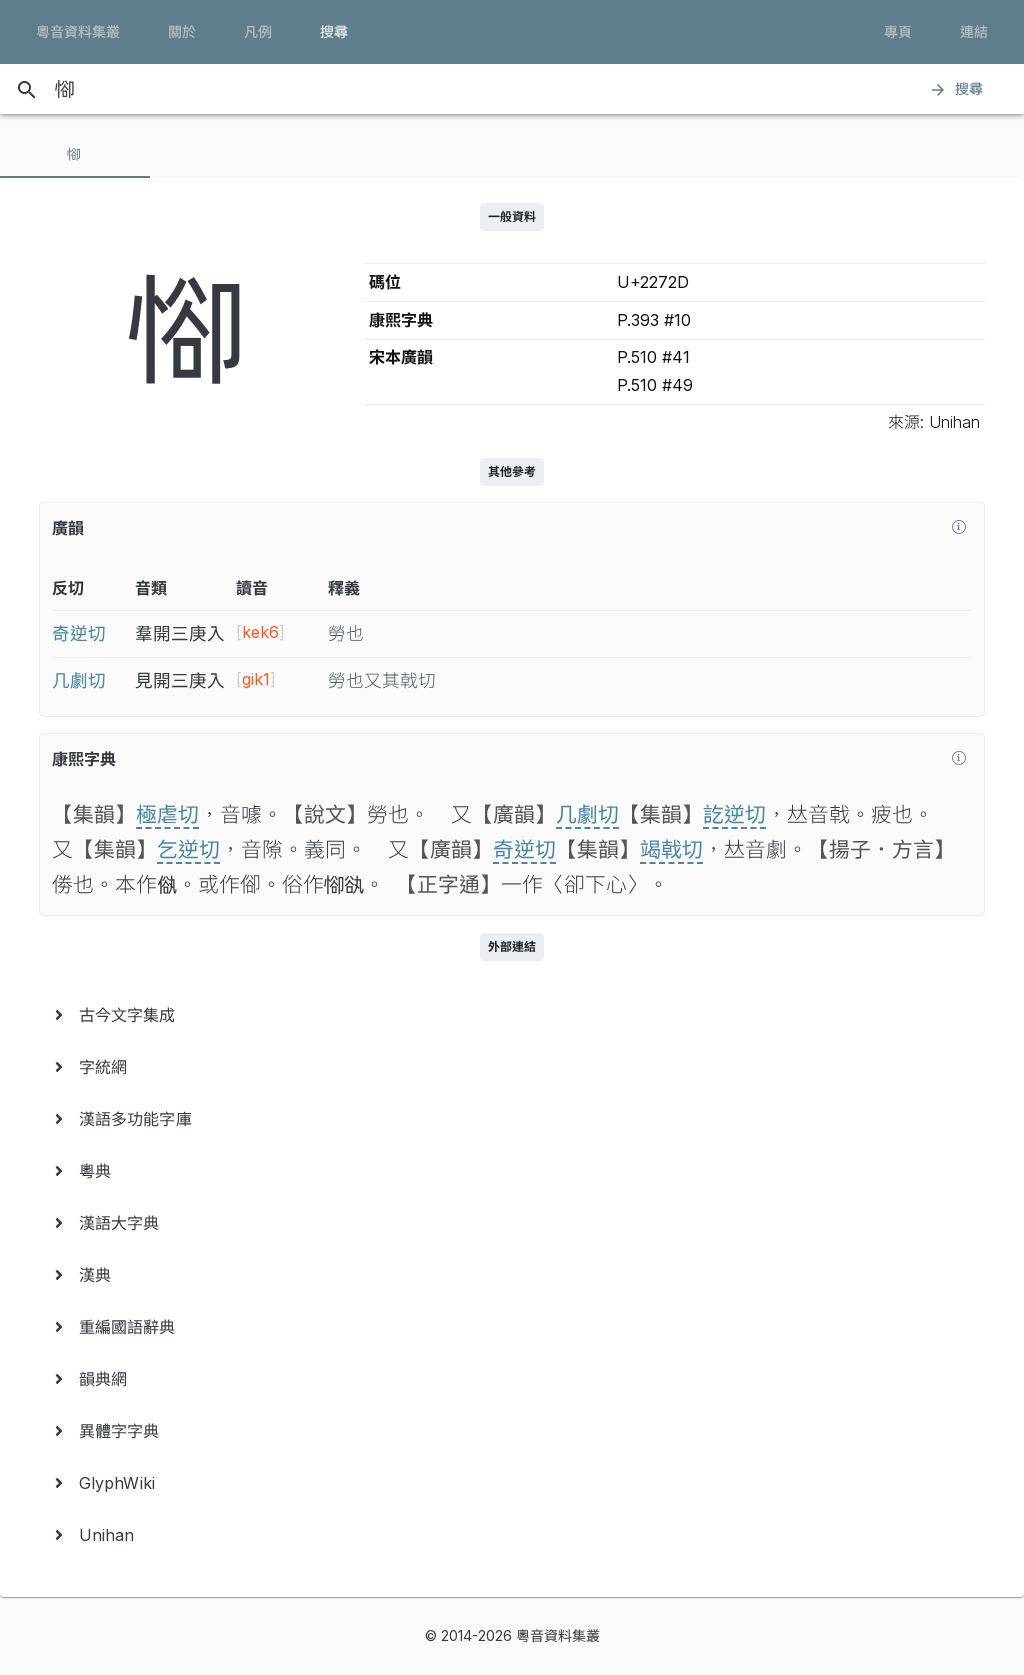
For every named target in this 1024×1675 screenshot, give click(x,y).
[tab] (75, 154)
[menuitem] (512, 1015)
